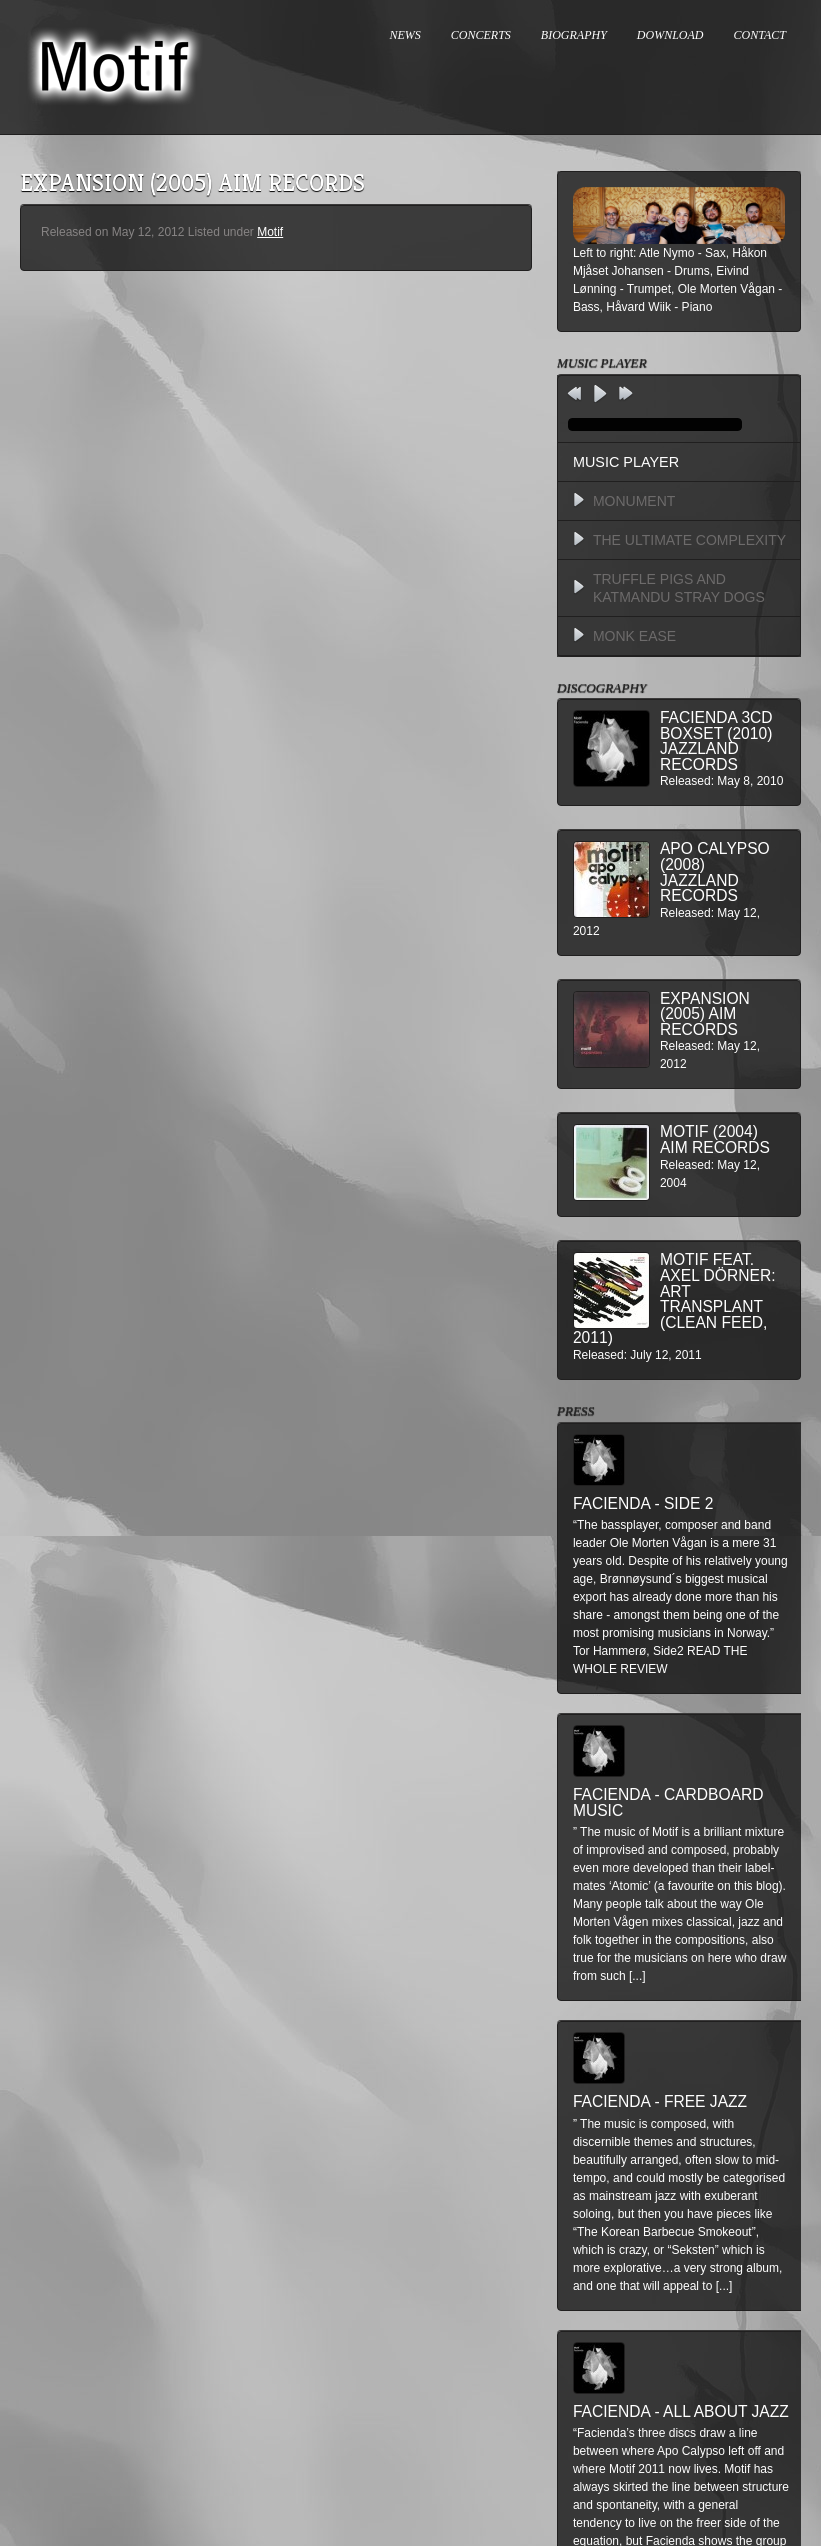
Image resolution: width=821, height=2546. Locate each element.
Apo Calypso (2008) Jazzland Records (715, 872)
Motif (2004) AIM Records (715, 1139)
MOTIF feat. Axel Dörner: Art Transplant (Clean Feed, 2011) (674, 1298)
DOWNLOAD (670, 35)
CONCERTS (481, 35)
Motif (270, 232)
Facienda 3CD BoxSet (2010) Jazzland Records (716, 741)
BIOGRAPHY (574, 35)
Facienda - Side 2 (643, 1503)
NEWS (405, 35)
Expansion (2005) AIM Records (705, 1014)
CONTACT (760, 35)
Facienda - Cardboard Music (668, 1802)
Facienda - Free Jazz (660, 2101)
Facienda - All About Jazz (681, 2411)
